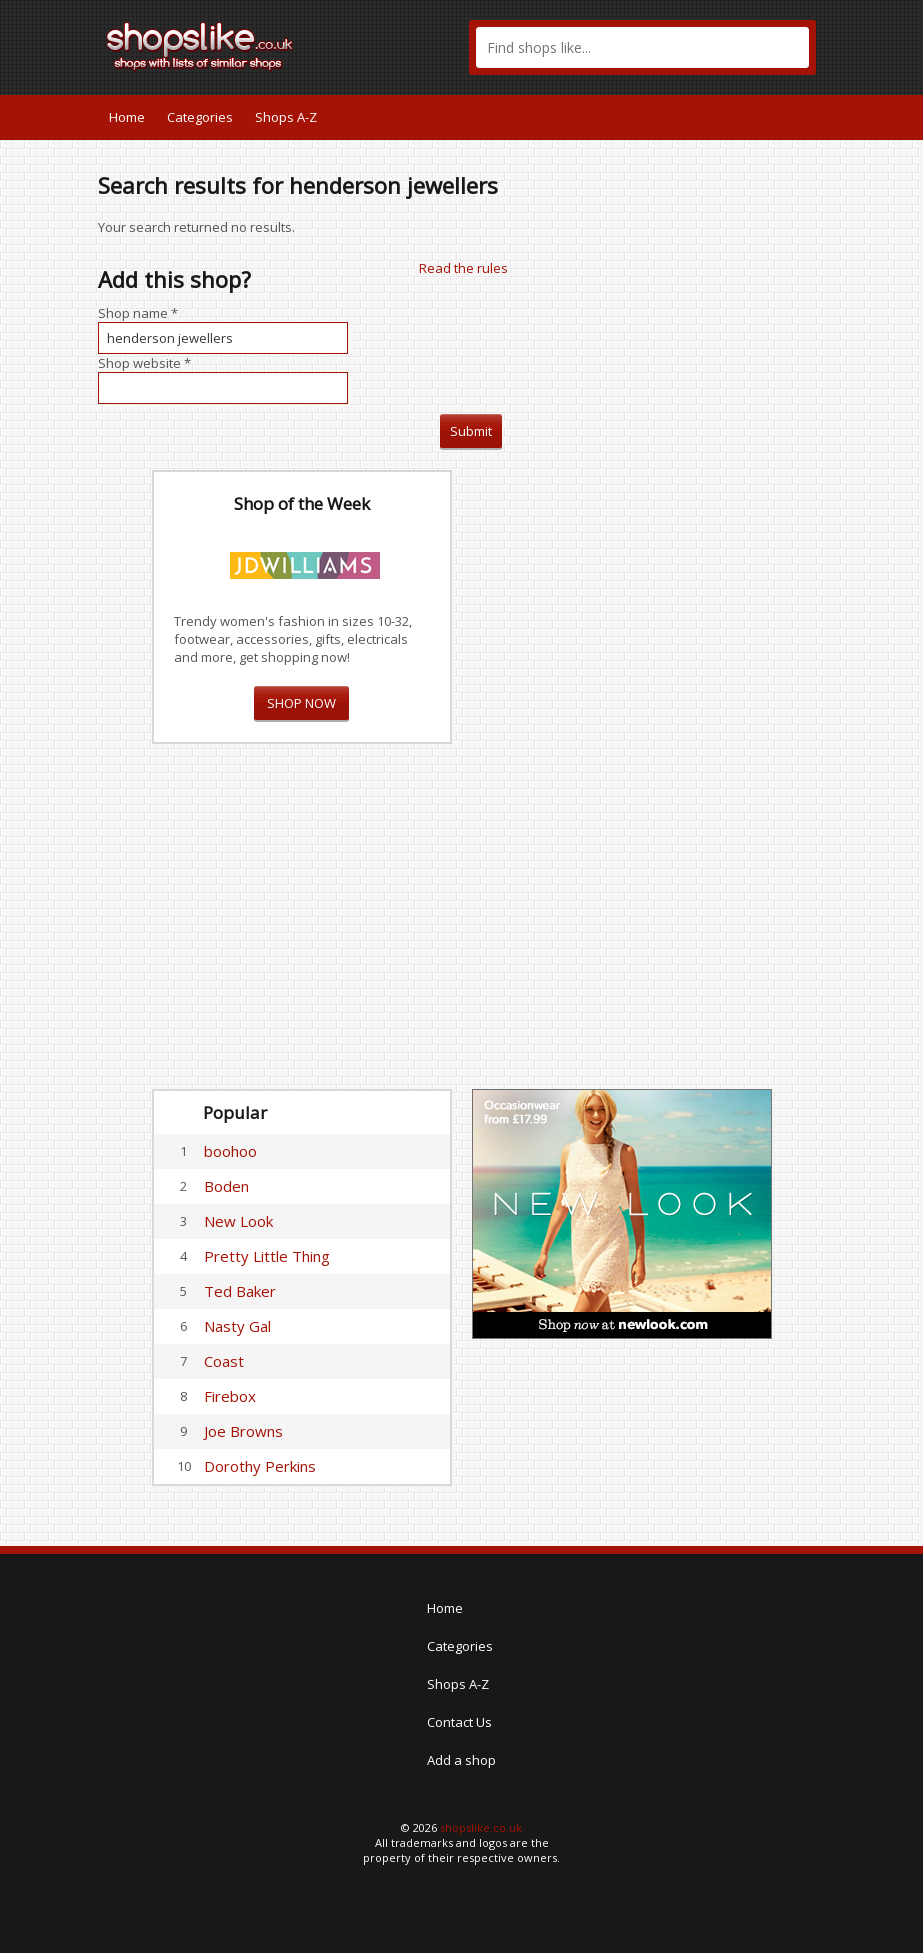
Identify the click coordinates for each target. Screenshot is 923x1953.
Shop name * (138, 313)
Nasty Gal (237, 1326)
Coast (224, 1361)
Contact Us (459, 1722)
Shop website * (144, 363)
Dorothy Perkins (260, 1466)
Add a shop (461, 1760)
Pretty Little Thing (267, 1256)
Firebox (230, 1396)
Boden (226, 1186)
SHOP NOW (301, 703)
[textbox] (642, 47)
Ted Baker (240, 1291)
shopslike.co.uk (481, 1827)
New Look (238, 1221)
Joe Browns (243, 1431)
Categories (200, 117)
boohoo (230, 1151)
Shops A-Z (286, 117)
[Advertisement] (622, 770)
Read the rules (463, 268)
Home (127, 117)
